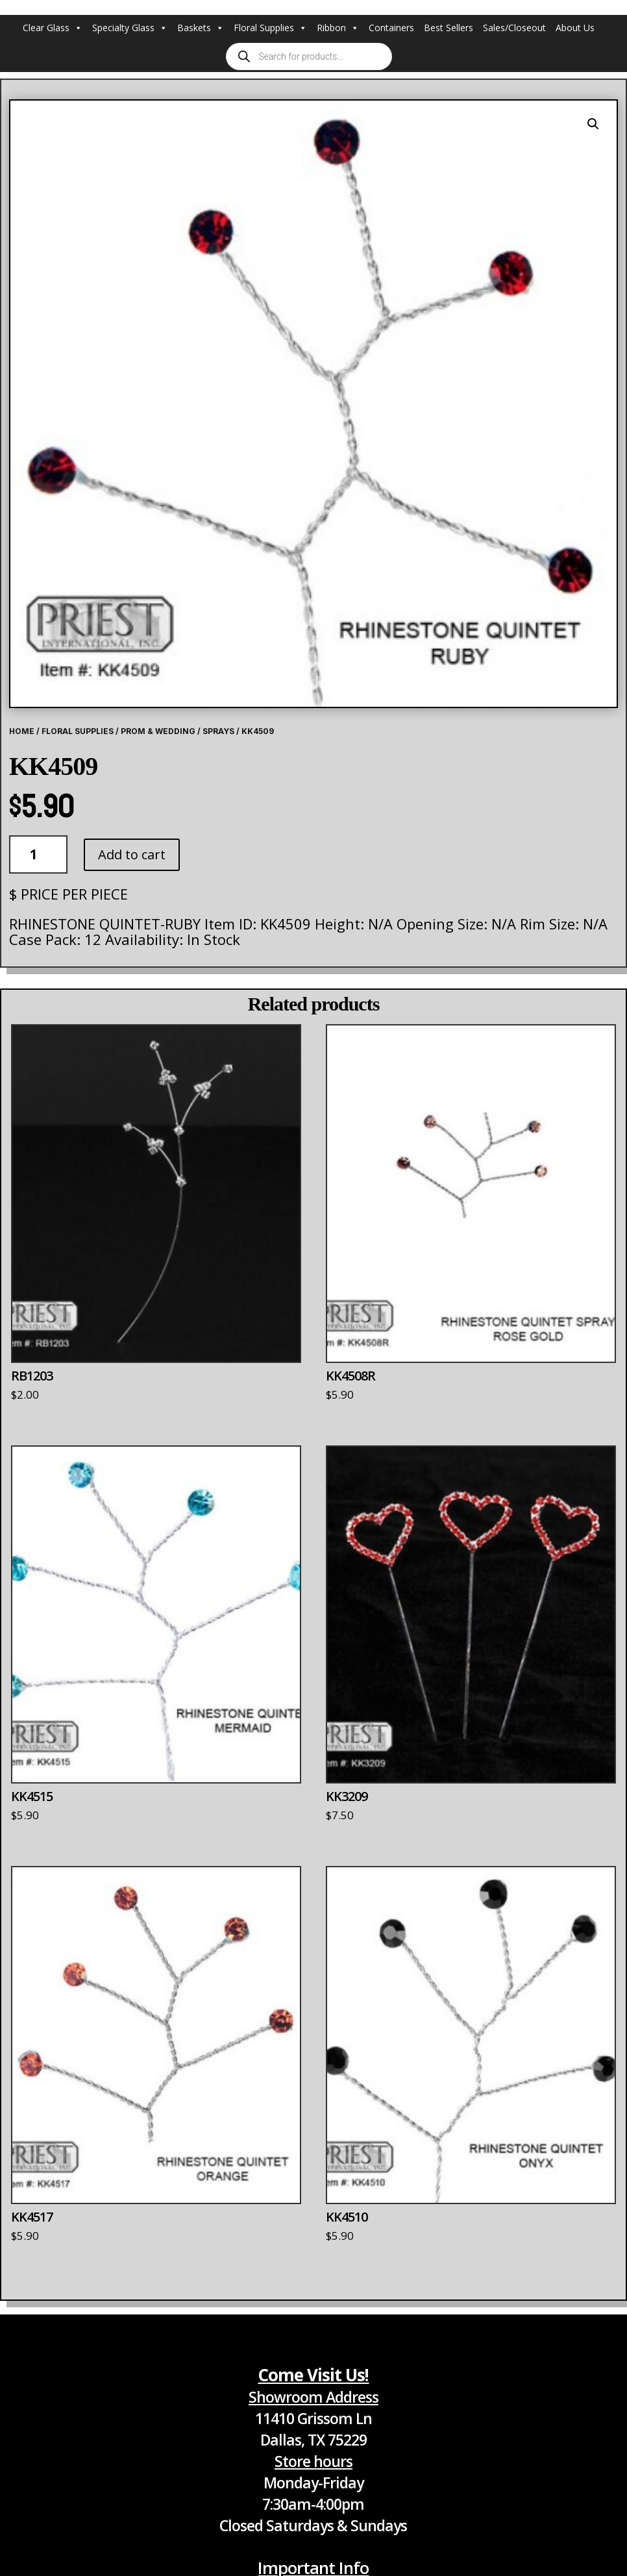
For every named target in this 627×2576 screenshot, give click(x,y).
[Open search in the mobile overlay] (309, 56)
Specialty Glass (129, 28)
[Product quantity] (38, 854)
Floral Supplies (270, 28)
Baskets (200, 28)
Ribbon (338, 28)
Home (21, 731)
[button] (593, 124)
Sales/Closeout (514, 27)
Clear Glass (52, 28)
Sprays (218, 731)
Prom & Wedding (158, 731)
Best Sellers (448, 27)
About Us (575, 27)
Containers (391, 27)
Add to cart (132, 854)
